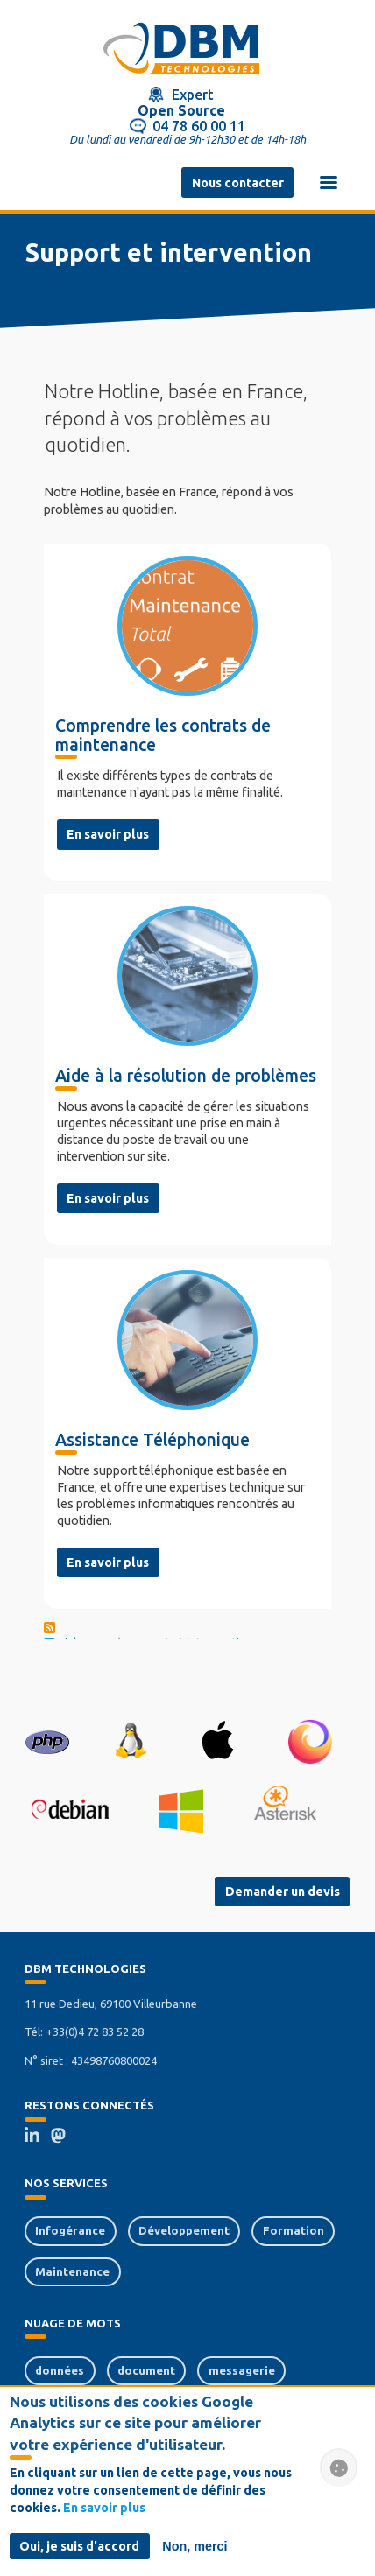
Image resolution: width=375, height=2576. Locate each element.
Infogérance (70, 2230)
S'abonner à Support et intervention (149, 1637)
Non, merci (194, 2550)
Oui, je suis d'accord (79, 2550)
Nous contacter (238, 183)
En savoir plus (108, 834)
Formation (293, 2230)
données (59, 2370)
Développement (184, 2230)
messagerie (242, 2370)
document (146, 2370)
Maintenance (72, 2271)
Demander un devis (282, 1892)
